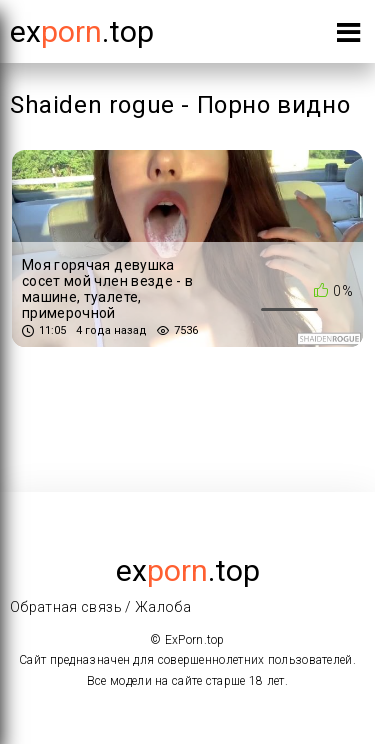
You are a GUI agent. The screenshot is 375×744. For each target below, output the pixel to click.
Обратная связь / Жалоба (100, 607)
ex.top (188, 570)
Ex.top (82, 31)
